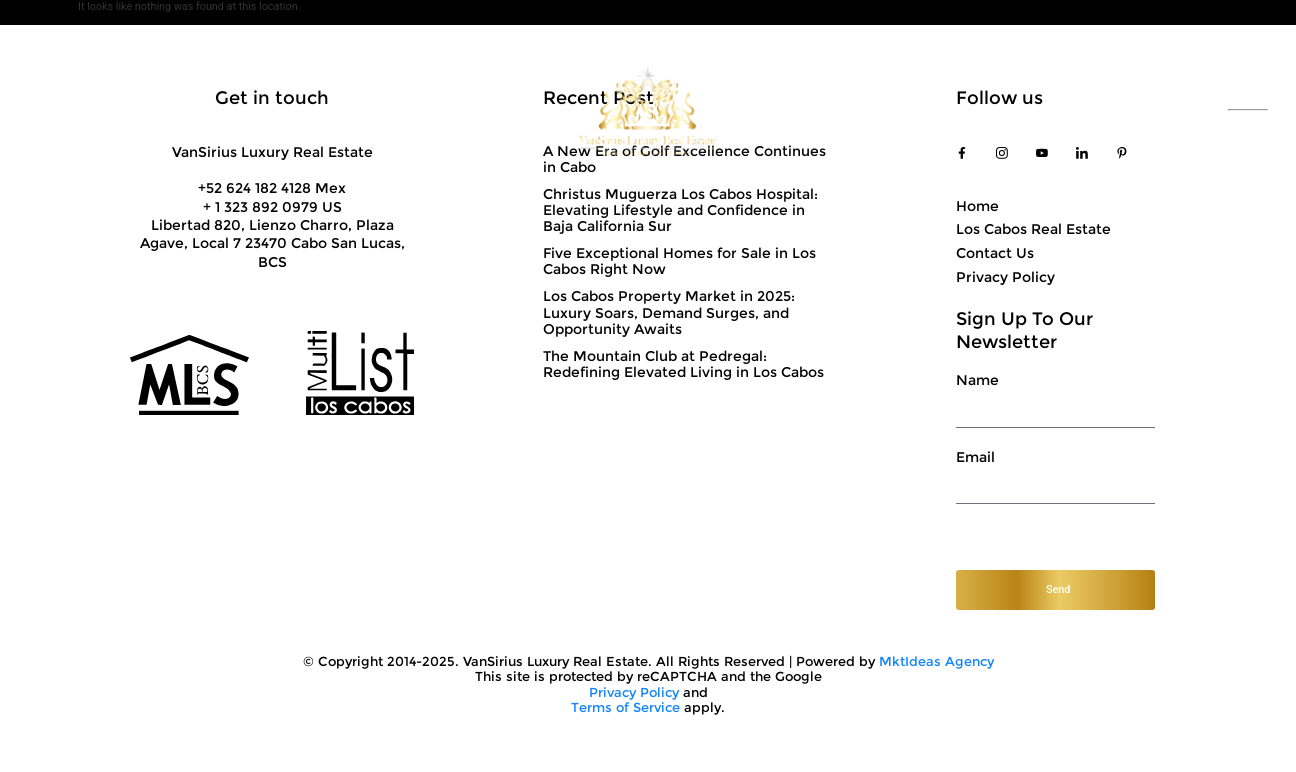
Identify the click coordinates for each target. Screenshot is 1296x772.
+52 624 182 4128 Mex (272, 188)
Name (977, 381)
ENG (1248, 119)
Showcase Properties (459, 110)
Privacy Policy (1005, 276)
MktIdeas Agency (936, 661)
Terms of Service (625, 707)
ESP (1248, 101)
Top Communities (827, 110)
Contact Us (988, 110)
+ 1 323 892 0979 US (272, 207)
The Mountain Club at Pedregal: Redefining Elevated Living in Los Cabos (683, 364)
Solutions (296, 110)
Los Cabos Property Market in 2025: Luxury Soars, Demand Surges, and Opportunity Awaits (669, 312)
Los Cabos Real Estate (1033, 229)
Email (975, 458)
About (164, 110)
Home (977, 206)
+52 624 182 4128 (1124, 110)
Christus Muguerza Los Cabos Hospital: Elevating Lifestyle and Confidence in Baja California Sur (680, 210)
